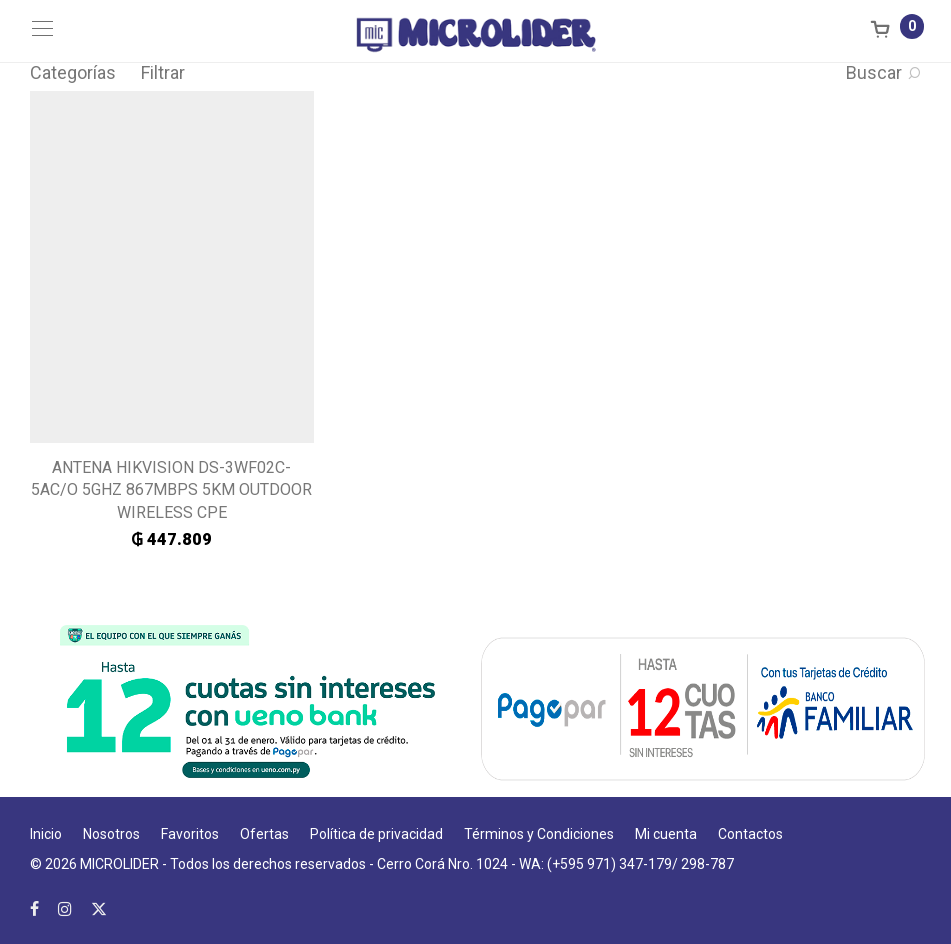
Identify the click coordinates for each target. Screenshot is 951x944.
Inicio (46, 834)
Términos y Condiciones (539, 834)
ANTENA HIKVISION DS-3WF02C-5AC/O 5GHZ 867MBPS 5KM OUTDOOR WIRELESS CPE (171, 490)
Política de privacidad (376, 834)
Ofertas (264, 834)
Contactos (750, 834)
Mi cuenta (666, 834)
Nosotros (111, 834)
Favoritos (190, 834)
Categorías (73, 72)
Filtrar (163, 72)
